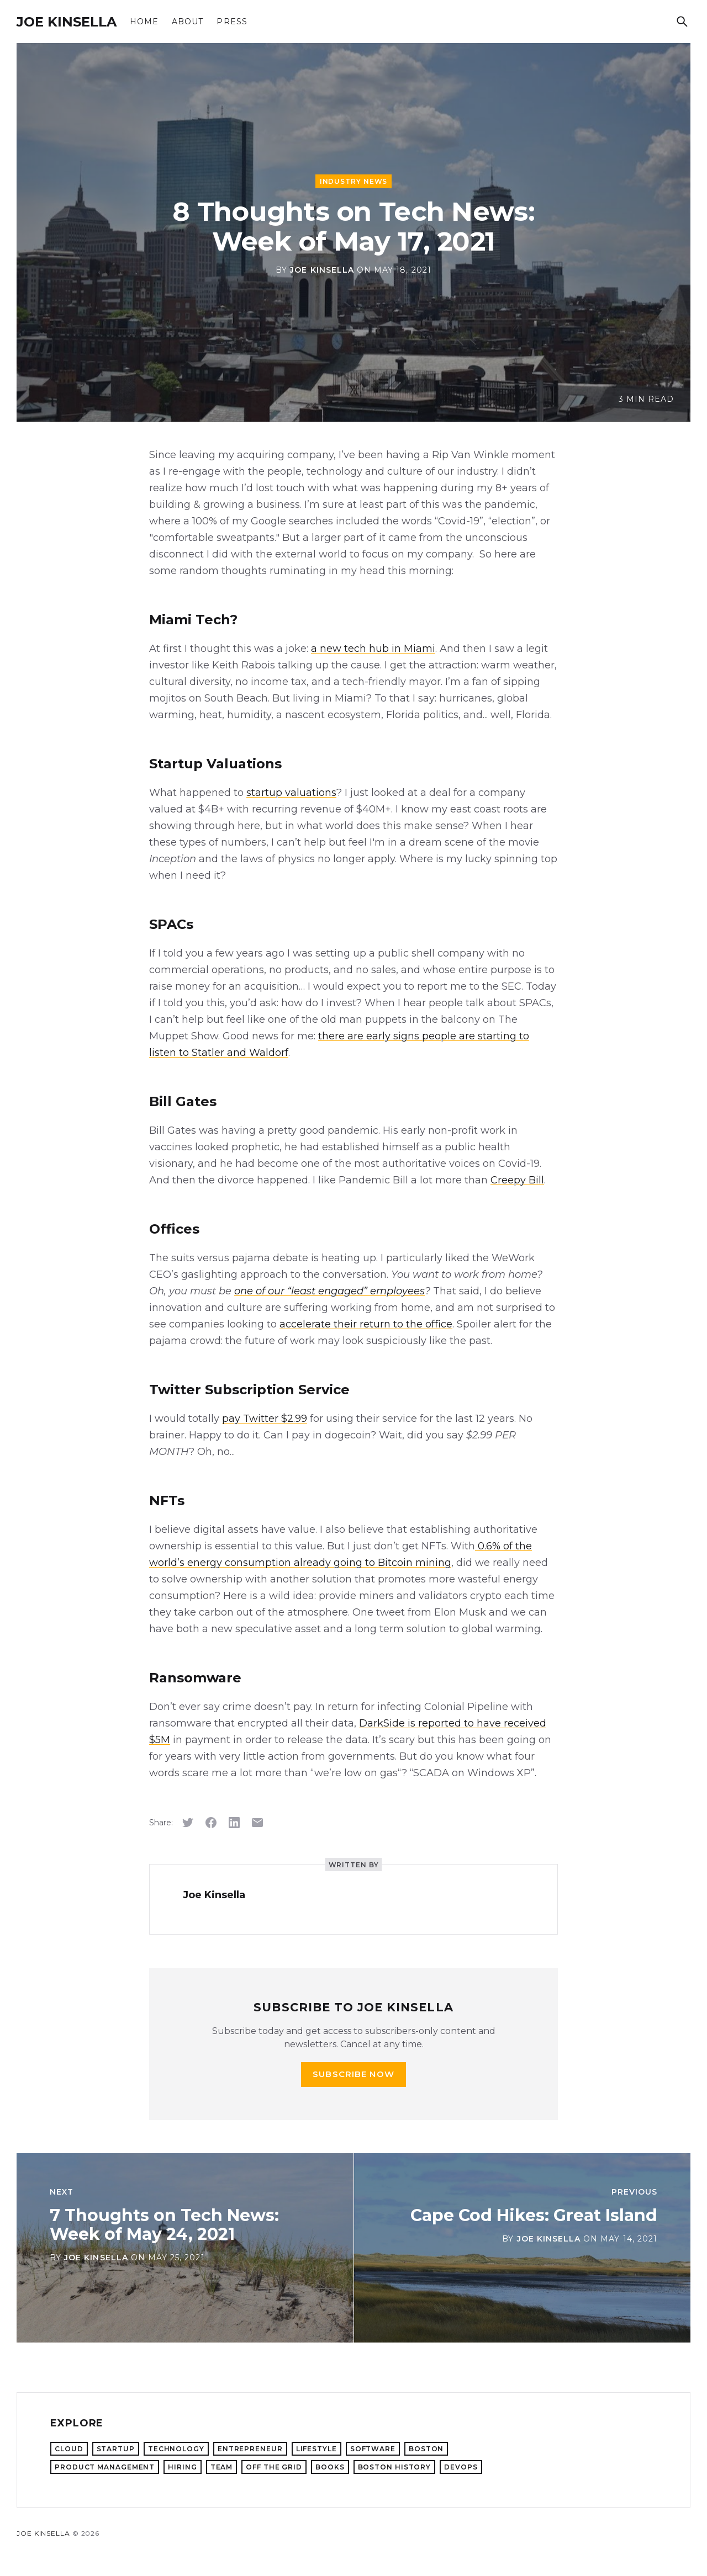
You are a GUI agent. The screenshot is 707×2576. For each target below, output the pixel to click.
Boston (426, 2449)
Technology (176, 2449)
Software (372, 2449)
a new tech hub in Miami (373, 648)
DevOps (460, 2467)
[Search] (682, 21)
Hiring (182, 2467)
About (187, 21)
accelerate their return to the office (365, 1324)
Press (232, 21)
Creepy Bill (517, 1180)
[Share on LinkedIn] (234, 1822)
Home (144, 21)
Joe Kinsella (67, 22)
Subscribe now (353, 2074)
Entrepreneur (250, 2449)
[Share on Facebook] (211, 1822)
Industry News (354, 181)
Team (221, 2467)
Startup (116, 2449)
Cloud (69, 2449)
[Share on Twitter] (188, 1822)
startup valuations (291, 793)
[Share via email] (257, 1822)
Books (330, 2467)
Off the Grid (274, 2467)
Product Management (105, 2467)
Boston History (394, 2467)
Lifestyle (316, 2449)
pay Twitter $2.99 (264, 1418)
